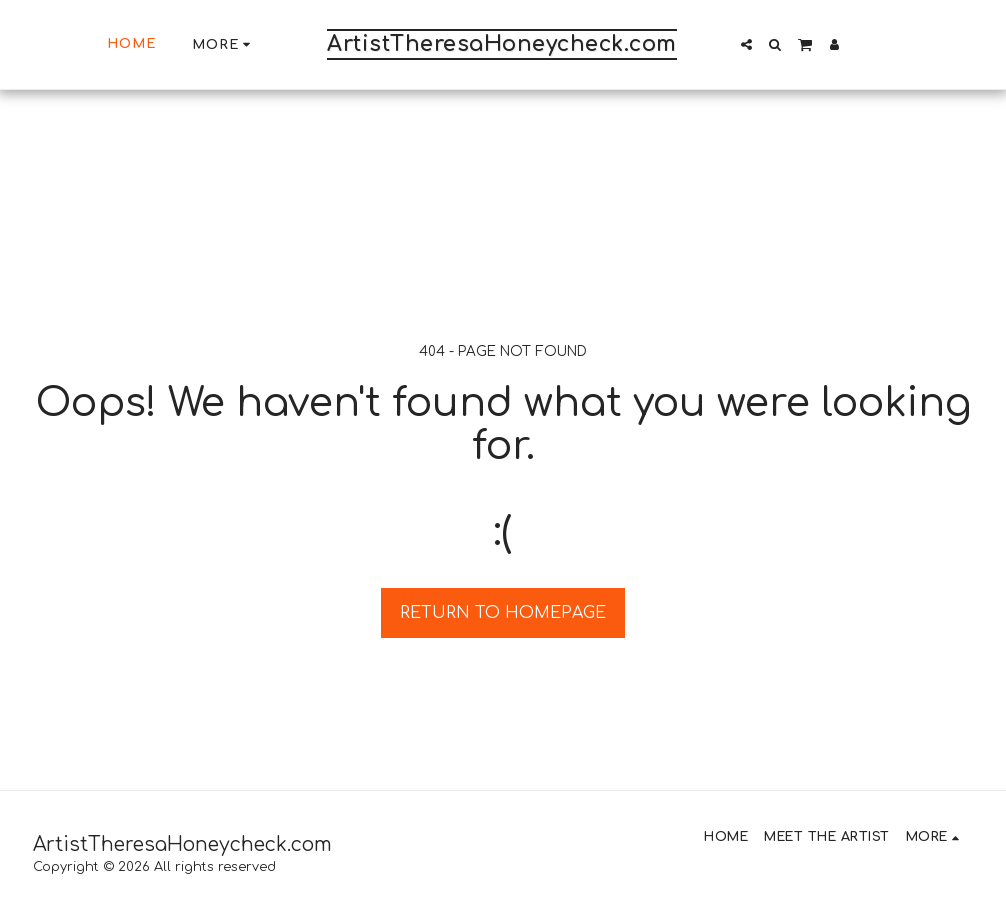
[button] (746, 44)
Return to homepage (503, 613)
